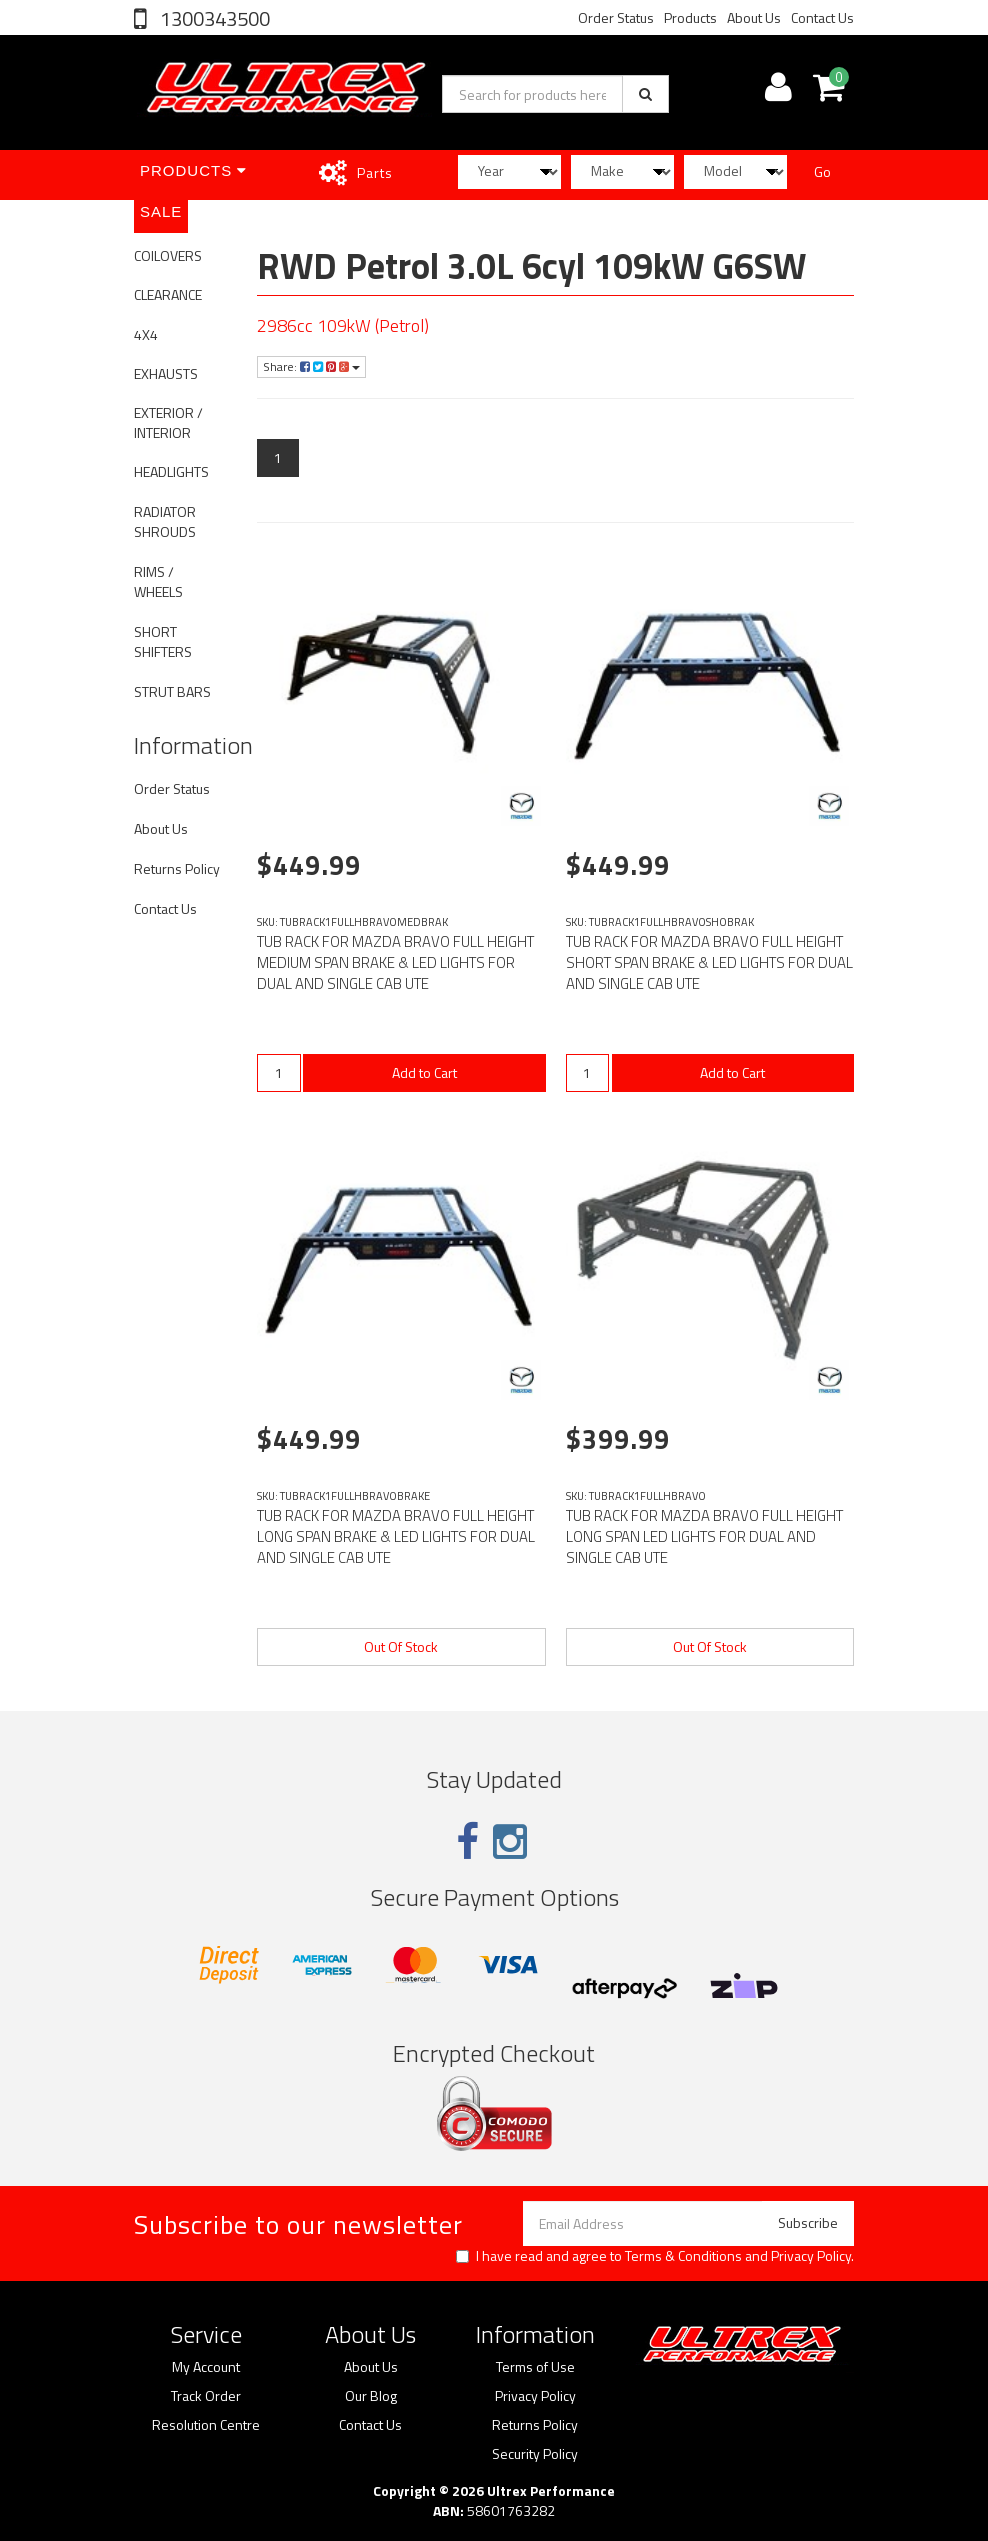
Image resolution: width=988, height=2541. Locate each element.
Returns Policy (177, 868)
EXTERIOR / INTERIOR (168, 422)
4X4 (146, 334)
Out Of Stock (401, 1646)
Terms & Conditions (683, 2255)
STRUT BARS (172, 691)
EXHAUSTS (166, 373)
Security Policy (535, 2454)
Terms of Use (535, 2367)
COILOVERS (168, 255)
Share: (311, 366)
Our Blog (371, 2396)
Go (822, 171)
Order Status (616, 17)
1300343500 (213, 18)
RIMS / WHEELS (158, 581)
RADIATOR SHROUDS (165, 521)
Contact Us (822, 17)
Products (690, 17)
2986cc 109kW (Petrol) (343, 325)
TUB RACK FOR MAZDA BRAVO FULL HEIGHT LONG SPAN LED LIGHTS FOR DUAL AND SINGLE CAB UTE (704, 1536)
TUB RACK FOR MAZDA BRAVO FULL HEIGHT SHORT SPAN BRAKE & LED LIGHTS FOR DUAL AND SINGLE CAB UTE (709, 962)
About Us (754, 17)
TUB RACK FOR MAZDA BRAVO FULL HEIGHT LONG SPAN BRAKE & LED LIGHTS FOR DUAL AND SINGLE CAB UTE (396, 1536)
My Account (206, 2367)
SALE (161, 211)
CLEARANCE (168, 294)
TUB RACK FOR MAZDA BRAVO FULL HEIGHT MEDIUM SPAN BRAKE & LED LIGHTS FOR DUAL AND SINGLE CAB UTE (395, 962)
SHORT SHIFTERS (163, 641)
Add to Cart (424, 1072)
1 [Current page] (278, 457)
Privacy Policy (811, 2255)
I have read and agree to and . (655, 2256)
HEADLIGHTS (171, 471)
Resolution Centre (206, 2425)
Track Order (206, 2396)
